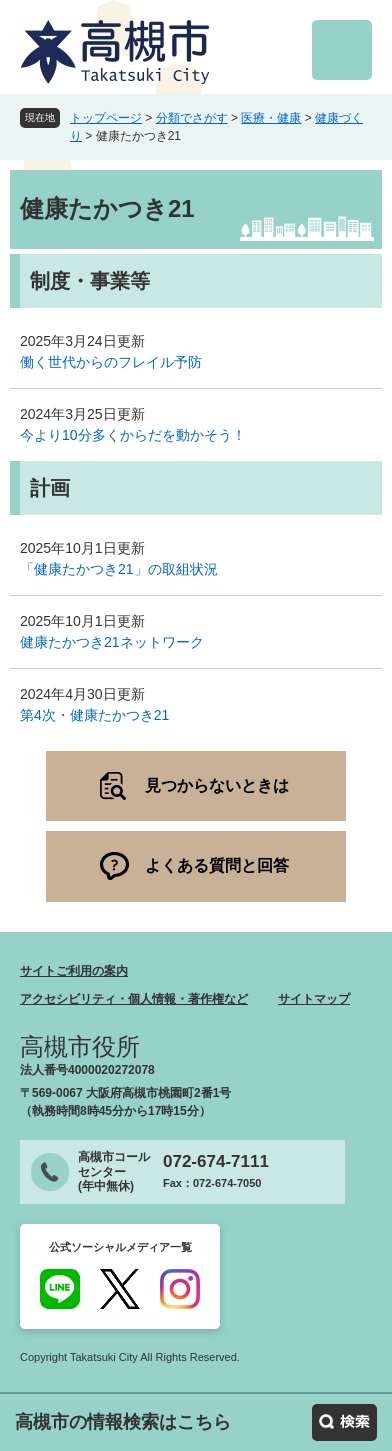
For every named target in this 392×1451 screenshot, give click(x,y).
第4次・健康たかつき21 (94, 715)
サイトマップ (314, 999)
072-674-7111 (216, 1161)
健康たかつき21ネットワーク (112, 642)
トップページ (106, 118)
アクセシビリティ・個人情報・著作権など (134, 999)
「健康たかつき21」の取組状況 (119, 569)
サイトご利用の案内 (74, 971)
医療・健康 (271, 118)
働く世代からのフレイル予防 (111, 362)
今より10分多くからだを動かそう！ (133, 435)
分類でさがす (192, 118)
